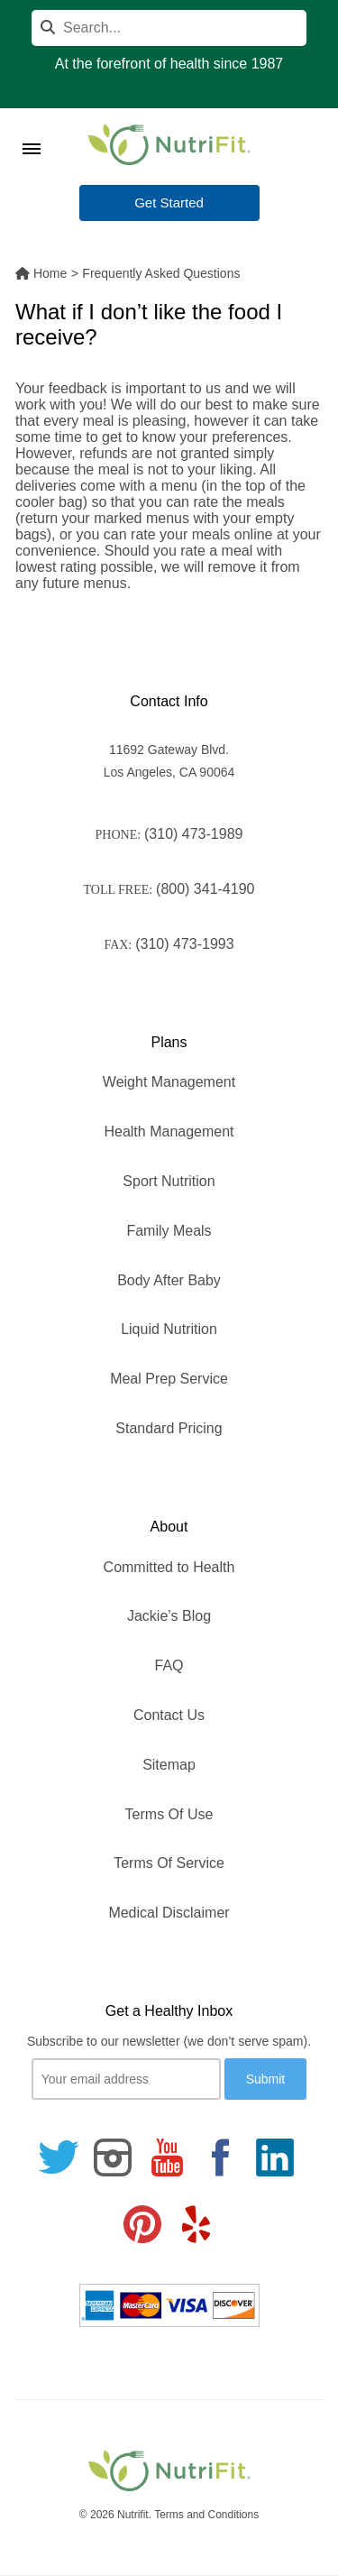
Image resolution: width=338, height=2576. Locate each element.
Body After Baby (169, 1280)
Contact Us (169, 1715)
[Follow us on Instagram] (112, 2157)
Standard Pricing (168, 1428)
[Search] (169, 28)
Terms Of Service (169, 1863)
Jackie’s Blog (169, 1616)
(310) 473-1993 (184, 944)
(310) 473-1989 (193, 834)
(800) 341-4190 (205, 889)
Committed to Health (169, 1567)
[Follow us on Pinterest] (142, 2224)
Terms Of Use (169, 1814)
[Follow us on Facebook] (221, 2157)
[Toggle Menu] (32, 126)
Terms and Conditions (206, 2514)
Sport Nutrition (169, 1181)
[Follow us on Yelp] (195, 2224)
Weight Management (169, 1082)
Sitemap (169, 1764)
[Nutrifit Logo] (169, 144)
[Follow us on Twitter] (58, 2157)
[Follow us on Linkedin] (275, 2157)
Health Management (168, 1131)
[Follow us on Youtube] (166, 2157)
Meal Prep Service (169, 1378)
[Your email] (126, 2079)
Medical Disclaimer (168, 1912)
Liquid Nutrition (169, 1329)
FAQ (168, 1665)
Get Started (169, 202)
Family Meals (168, 1230)
